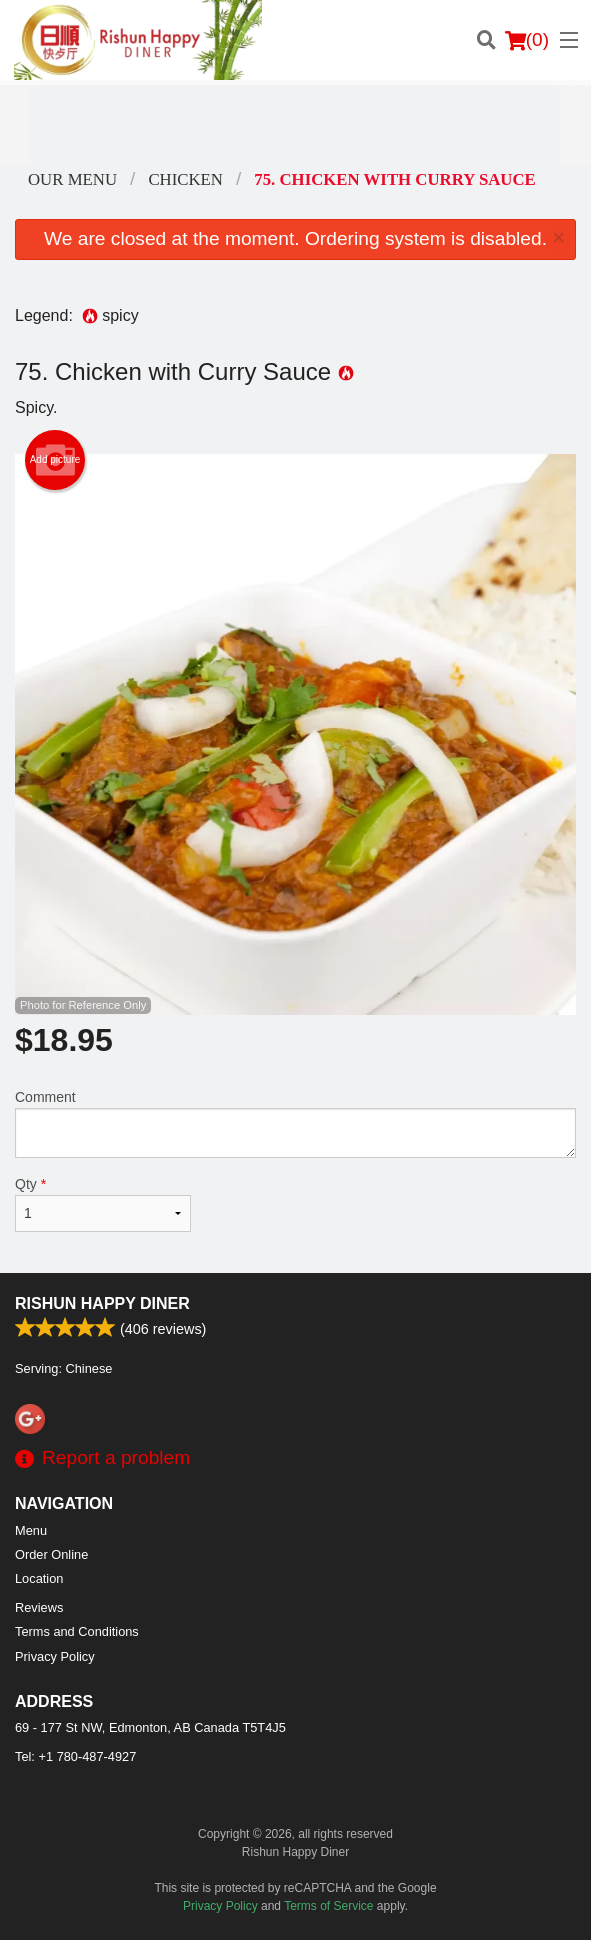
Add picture (55, 460)
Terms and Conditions (77, 1631)
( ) (527, 40)
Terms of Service (328, 1906)
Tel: (75, 1756)
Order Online (51, 1554)
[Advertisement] (295, 125)
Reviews (39, 1607)
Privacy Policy (55, 1656)
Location (39, 1578)
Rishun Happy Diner (102, 1303)
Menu (31, 1530)
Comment (295, 1123)
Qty (103, 1204)
